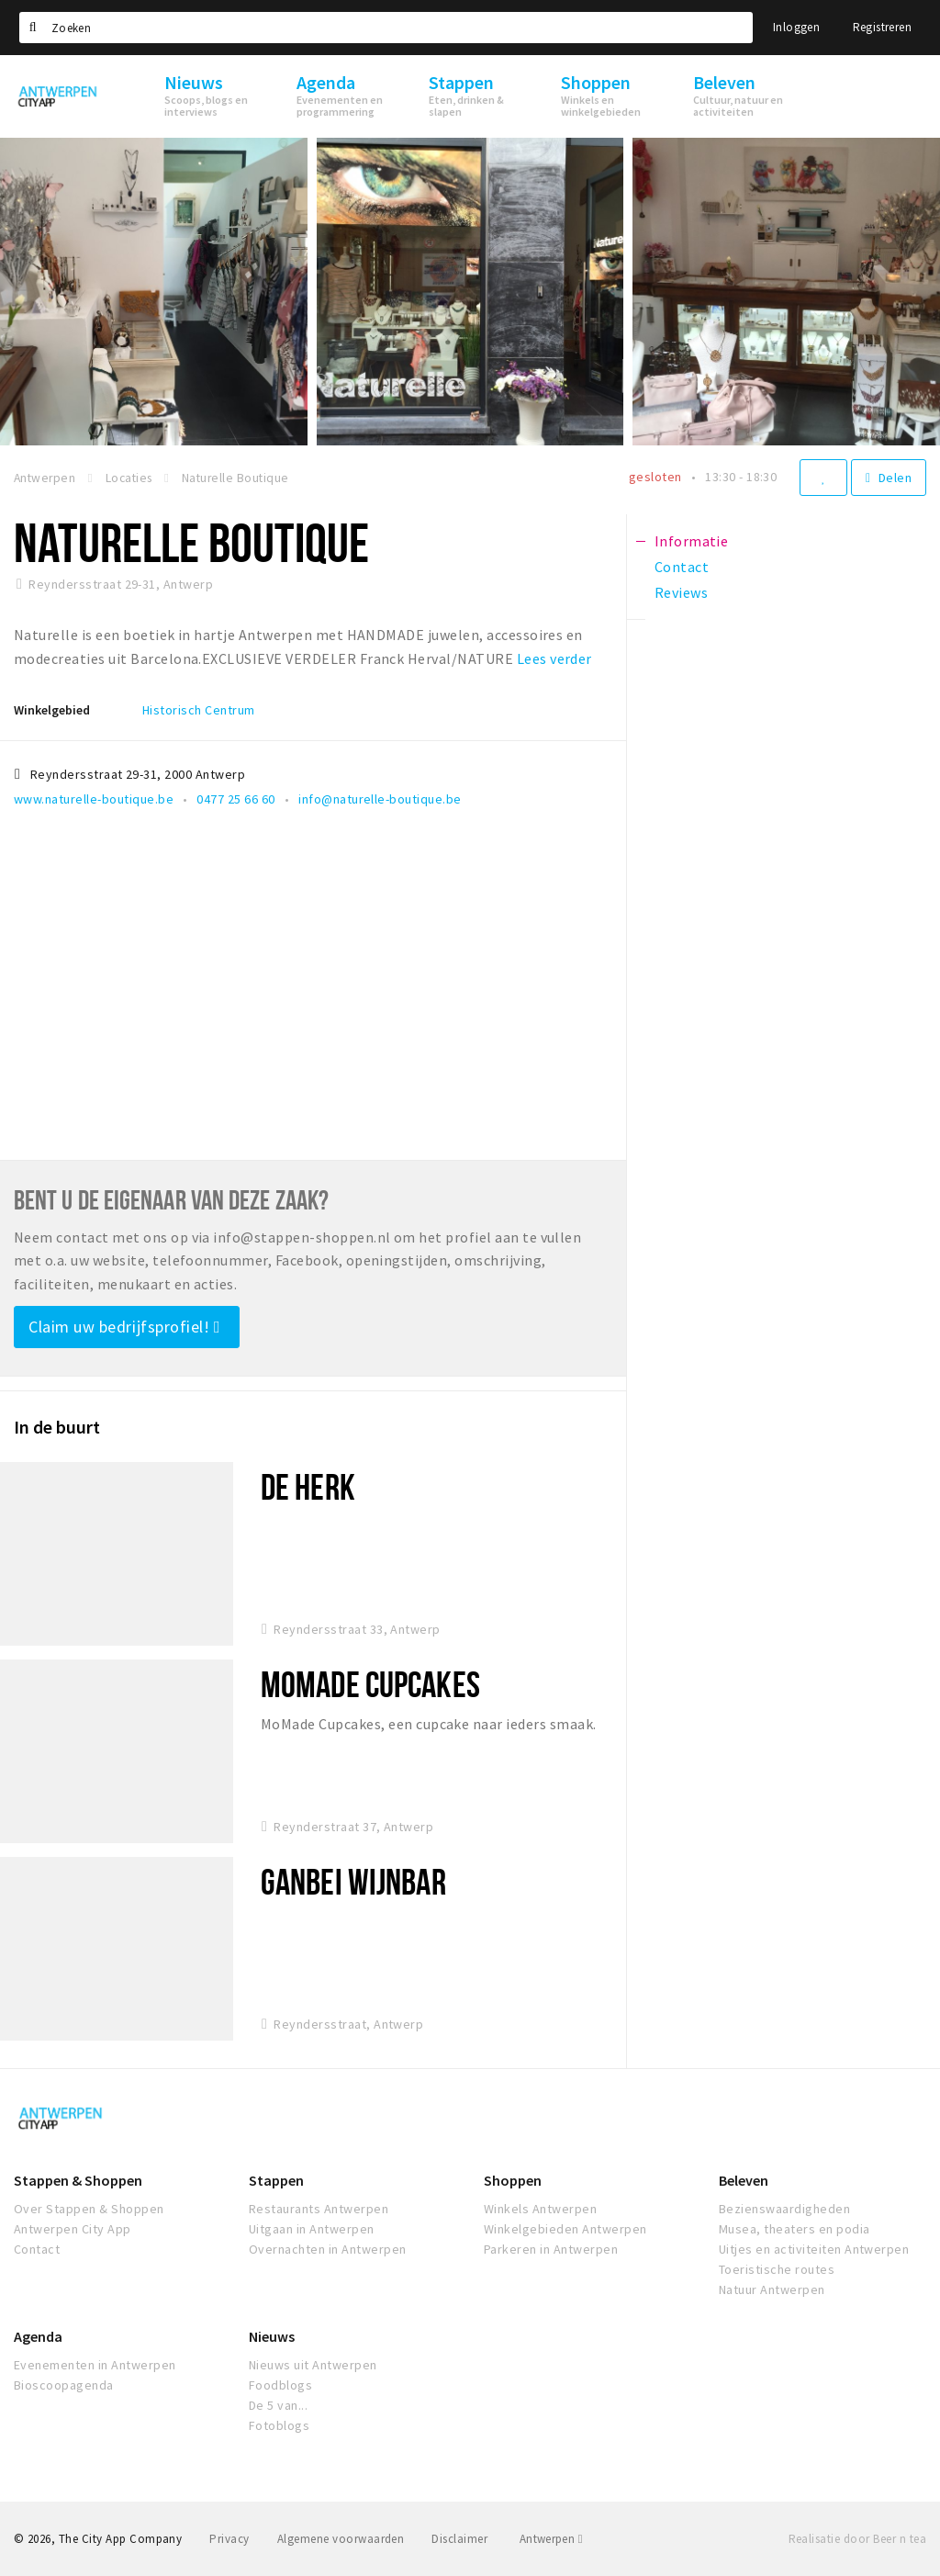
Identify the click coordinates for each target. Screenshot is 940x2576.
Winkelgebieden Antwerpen (565, 2229)
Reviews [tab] (681, 592)
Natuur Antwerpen (772, 2289)
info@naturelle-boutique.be (379, 799)
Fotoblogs (279, 2425)
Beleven (743, 2180)
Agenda (38, 2336)
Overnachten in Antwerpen (328, 2249)
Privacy (229, 2539)
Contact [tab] (682, 566)
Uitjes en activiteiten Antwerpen (814, 2249)
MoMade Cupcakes (370, 1684)
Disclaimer (459, 2539)
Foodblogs (280, 2385)
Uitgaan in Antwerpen (312, 2229)
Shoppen (513, 2180)
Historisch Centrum (198, 710)
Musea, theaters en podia (794, 2229)
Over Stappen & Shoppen (89, 2208)
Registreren (882, 27)
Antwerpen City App (72, 2229)
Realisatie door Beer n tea (857, 2539)
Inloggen (796, 27)
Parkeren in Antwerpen (551, 2249)
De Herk (308, 1486)
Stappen (276, 2180)
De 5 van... (278, 2405)
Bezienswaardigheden (784, 2208)
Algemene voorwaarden (341, 2539)
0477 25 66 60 (235, 799)
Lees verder (554, 658)
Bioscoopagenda (64, 2385)
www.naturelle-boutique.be (93, 799)
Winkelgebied (52, 710)
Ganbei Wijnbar (353, 1881)
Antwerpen (551, 2539)
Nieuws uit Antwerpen (313, 2365)
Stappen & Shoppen (78, 2180)
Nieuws (272, 2336)
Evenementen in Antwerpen (95, 2365)
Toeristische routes (776, 2269)
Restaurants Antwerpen (318, 2208)
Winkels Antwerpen (540, 2208)
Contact (37, 2249)
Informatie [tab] (692, 541)
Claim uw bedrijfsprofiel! (124, 1326)
